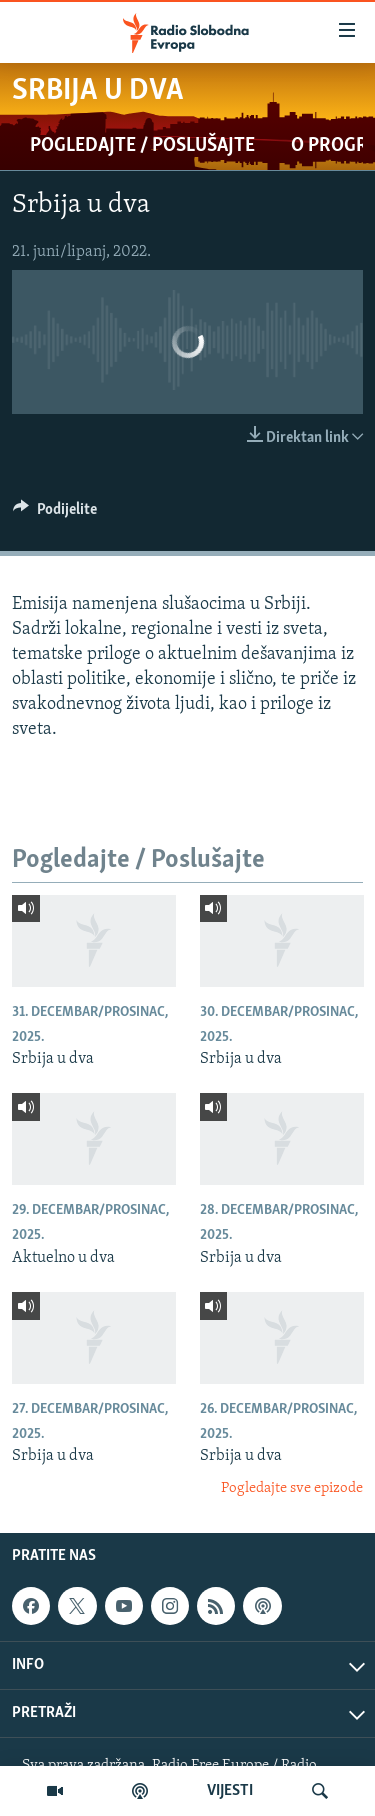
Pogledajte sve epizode (292, 1488)
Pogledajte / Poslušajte (142, 146)
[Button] (55, 514)
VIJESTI (230, 1791)
